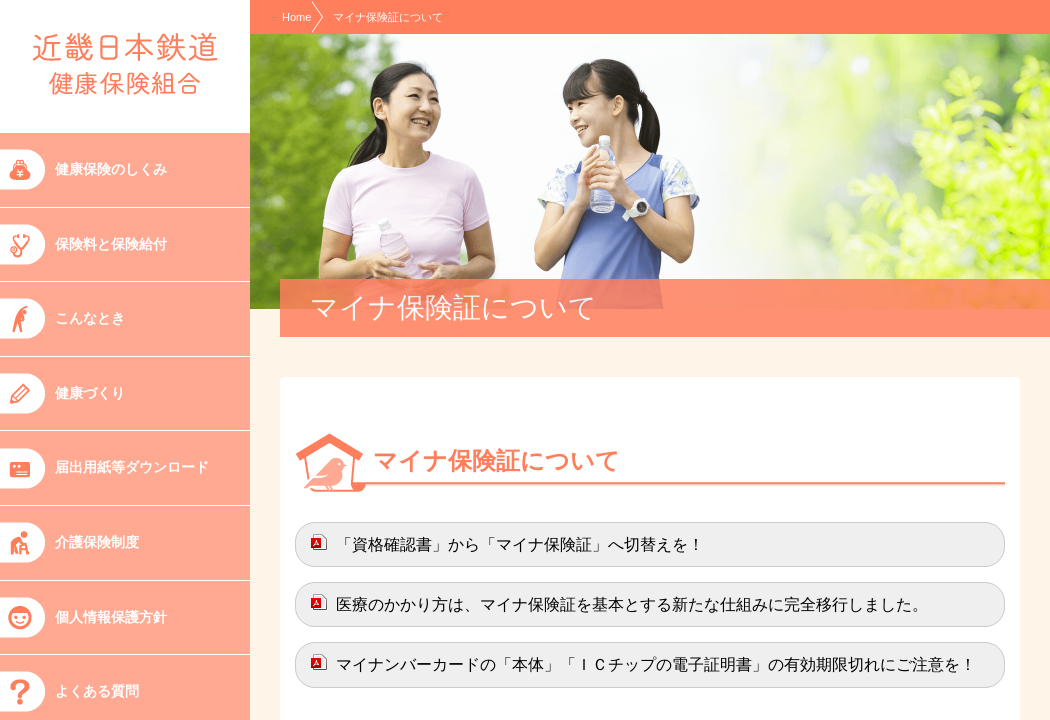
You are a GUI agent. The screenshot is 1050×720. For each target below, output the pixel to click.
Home (296, 17)
